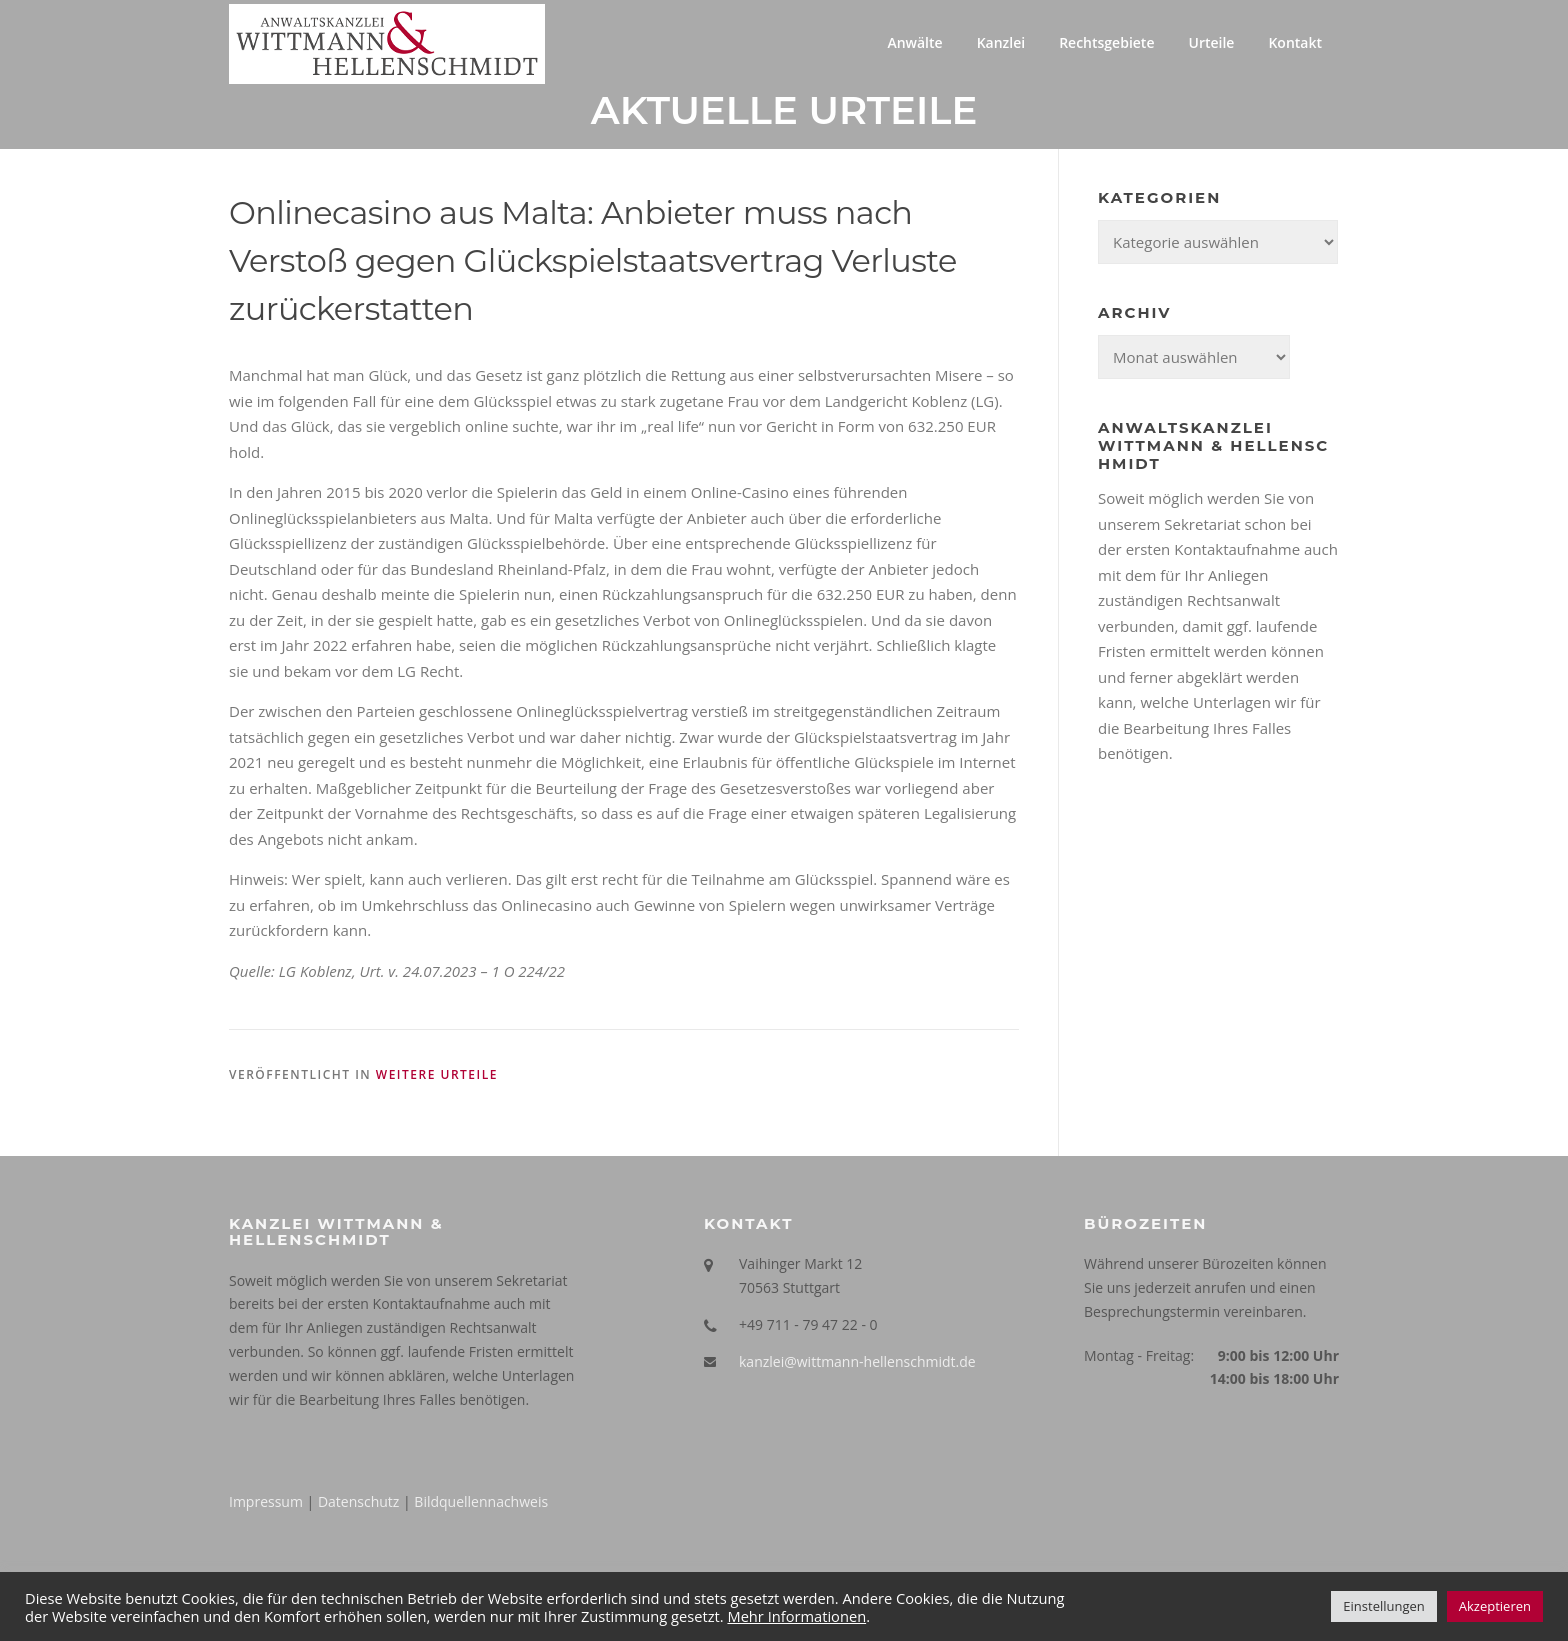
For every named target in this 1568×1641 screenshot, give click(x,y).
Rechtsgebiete (1106, 42)
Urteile (1211, 42)
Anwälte (914, 42)
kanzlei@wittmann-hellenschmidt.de (857, 1362)
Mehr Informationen (796, 1616)
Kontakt (1295, 42)
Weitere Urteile (437, 1076)
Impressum (266, 1503)
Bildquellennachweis (481, 1503)
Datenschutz (358, 1503)
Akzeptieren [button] (1495, 1606)
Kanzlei (1001, 42)
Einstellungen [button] (1383, 1606)
